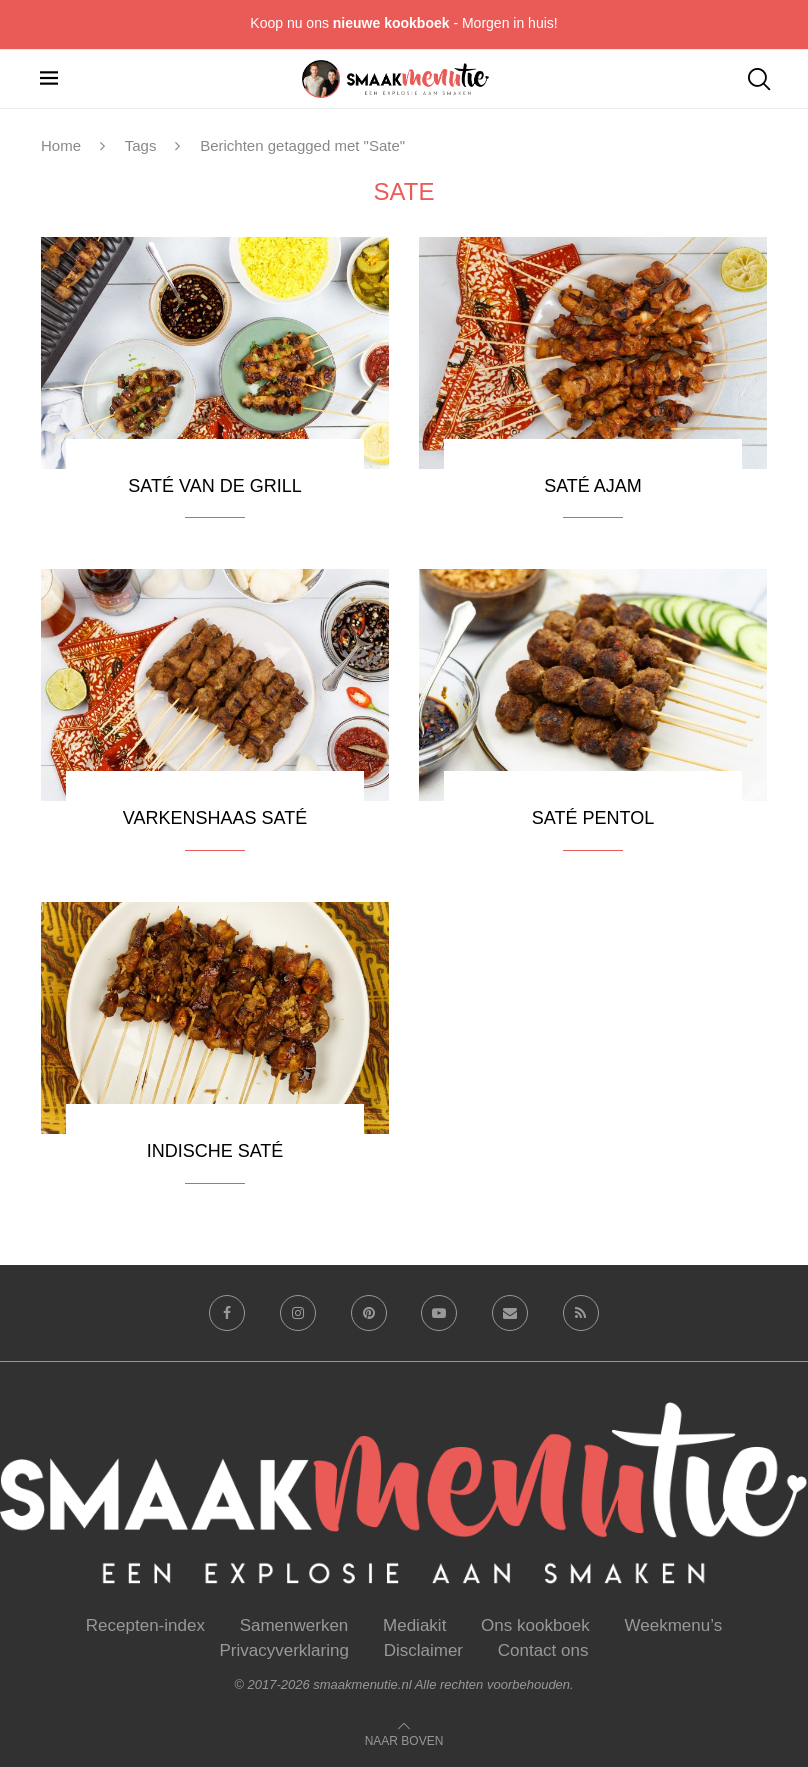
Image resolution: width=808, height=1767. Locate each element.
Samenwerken (294, 1625)
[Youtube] (439, 1313)
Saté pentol (593, 818)
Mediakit (414, 1625)
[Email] (510, 1313)
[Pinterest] (369, 1313)
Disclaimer (423, 1650)
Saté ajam (593, 486)
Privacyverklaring (284, 1650)
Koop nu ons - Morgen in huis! (403, 23)
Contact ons (543, 1650)
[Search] (758, 79)
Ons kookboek (535, 1625)
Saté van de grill (214, 486)
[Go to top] (404, 1739)
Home (61, 145)
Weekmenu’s (674, 1625)
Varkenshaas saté (215, 818)
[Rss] (581, 1313)
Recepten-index (145, 1625)
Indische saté (215, 1151)
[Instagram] (298, 1313)
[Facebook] (227, 1313)
